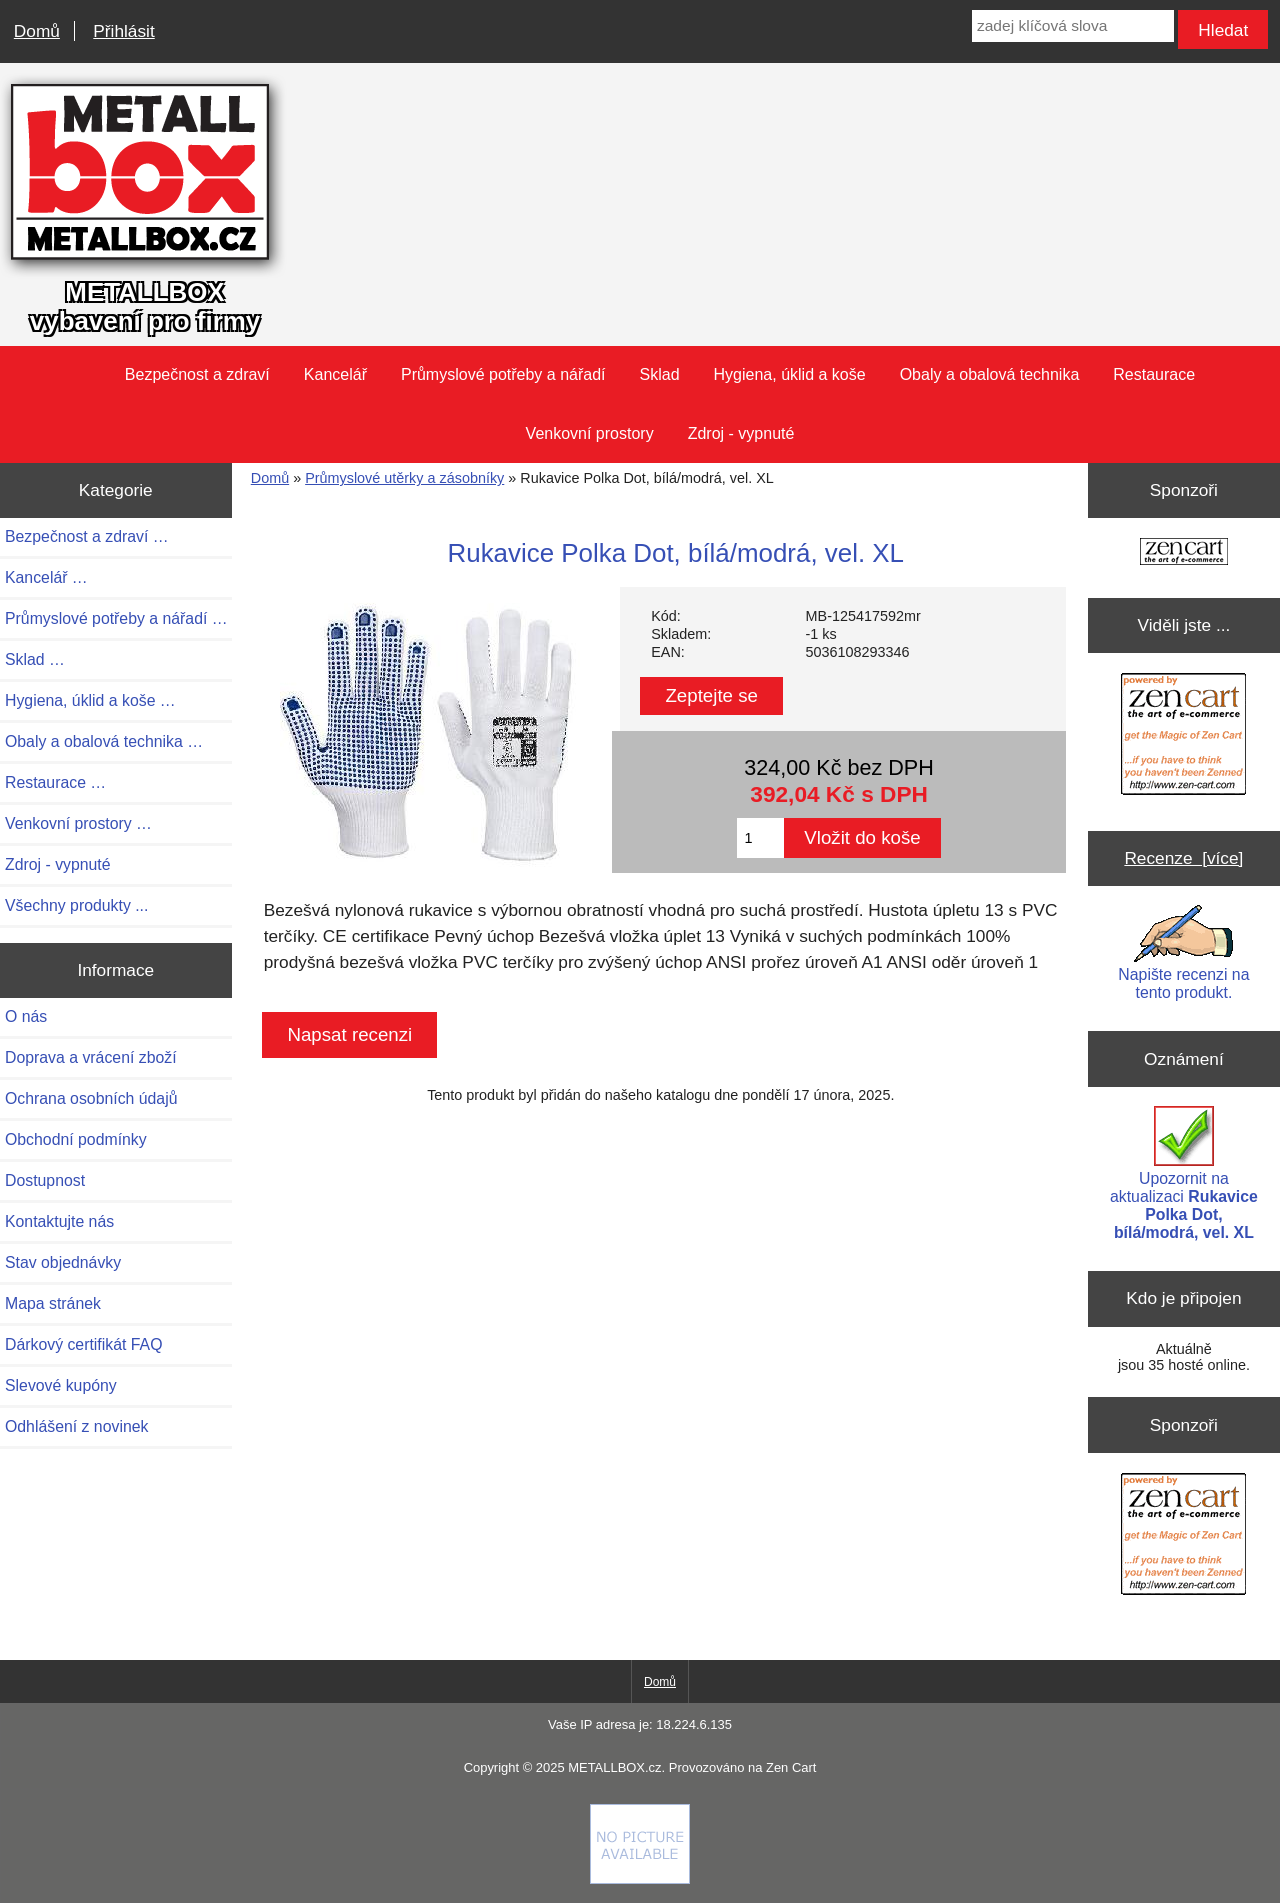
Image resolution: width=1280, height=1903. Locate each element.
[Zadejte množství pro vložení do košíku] (760, 838)
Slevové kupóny (61, 1385)
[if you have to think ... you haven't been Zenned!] (640, 1879)
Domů (37, 31)
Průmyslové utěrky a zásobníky (404, 478)
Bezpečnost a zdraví (197, 374)
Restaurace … (55, 782)
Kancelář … (46, 577)
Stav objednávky (63, 1262)
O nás (26, 1016)
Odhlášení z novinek (76, 1426)
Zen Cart (791, 1767)
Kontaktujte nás (59, 1221)
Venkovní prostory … (78, 823)
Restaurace (1154, 374)
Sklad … (35, 659)
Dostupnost (45, 1180)
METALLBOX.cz (614, 1767)
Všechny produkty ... (76, 905)
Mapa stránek (53, 1303)
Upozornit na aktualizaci (1184, 1173)
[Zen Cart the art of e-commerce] (1184, 553)
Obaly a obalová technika (990, 374)
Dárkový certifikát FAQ (83, 1344)
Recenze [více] (1183, 858)
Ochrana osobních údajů (91, 1098)
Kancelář (335, 374)
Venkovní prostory (590, 433)
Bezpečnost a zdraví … (87, 536)
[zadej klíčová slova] (1073, 26)
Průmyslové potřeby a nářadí (503, 374)
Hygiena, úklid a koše (790, 374)
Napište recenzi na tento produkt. (1183, 953)
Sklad (660, 374)
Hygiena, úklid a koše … (90, 700)
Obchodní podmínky (76, 1139)
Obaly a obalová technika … (104, 741)
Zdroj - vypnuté (741, 433)
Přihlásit (123, 31)
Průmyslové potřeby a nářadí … (116, 618)
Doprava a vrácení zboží (91, 1057)
